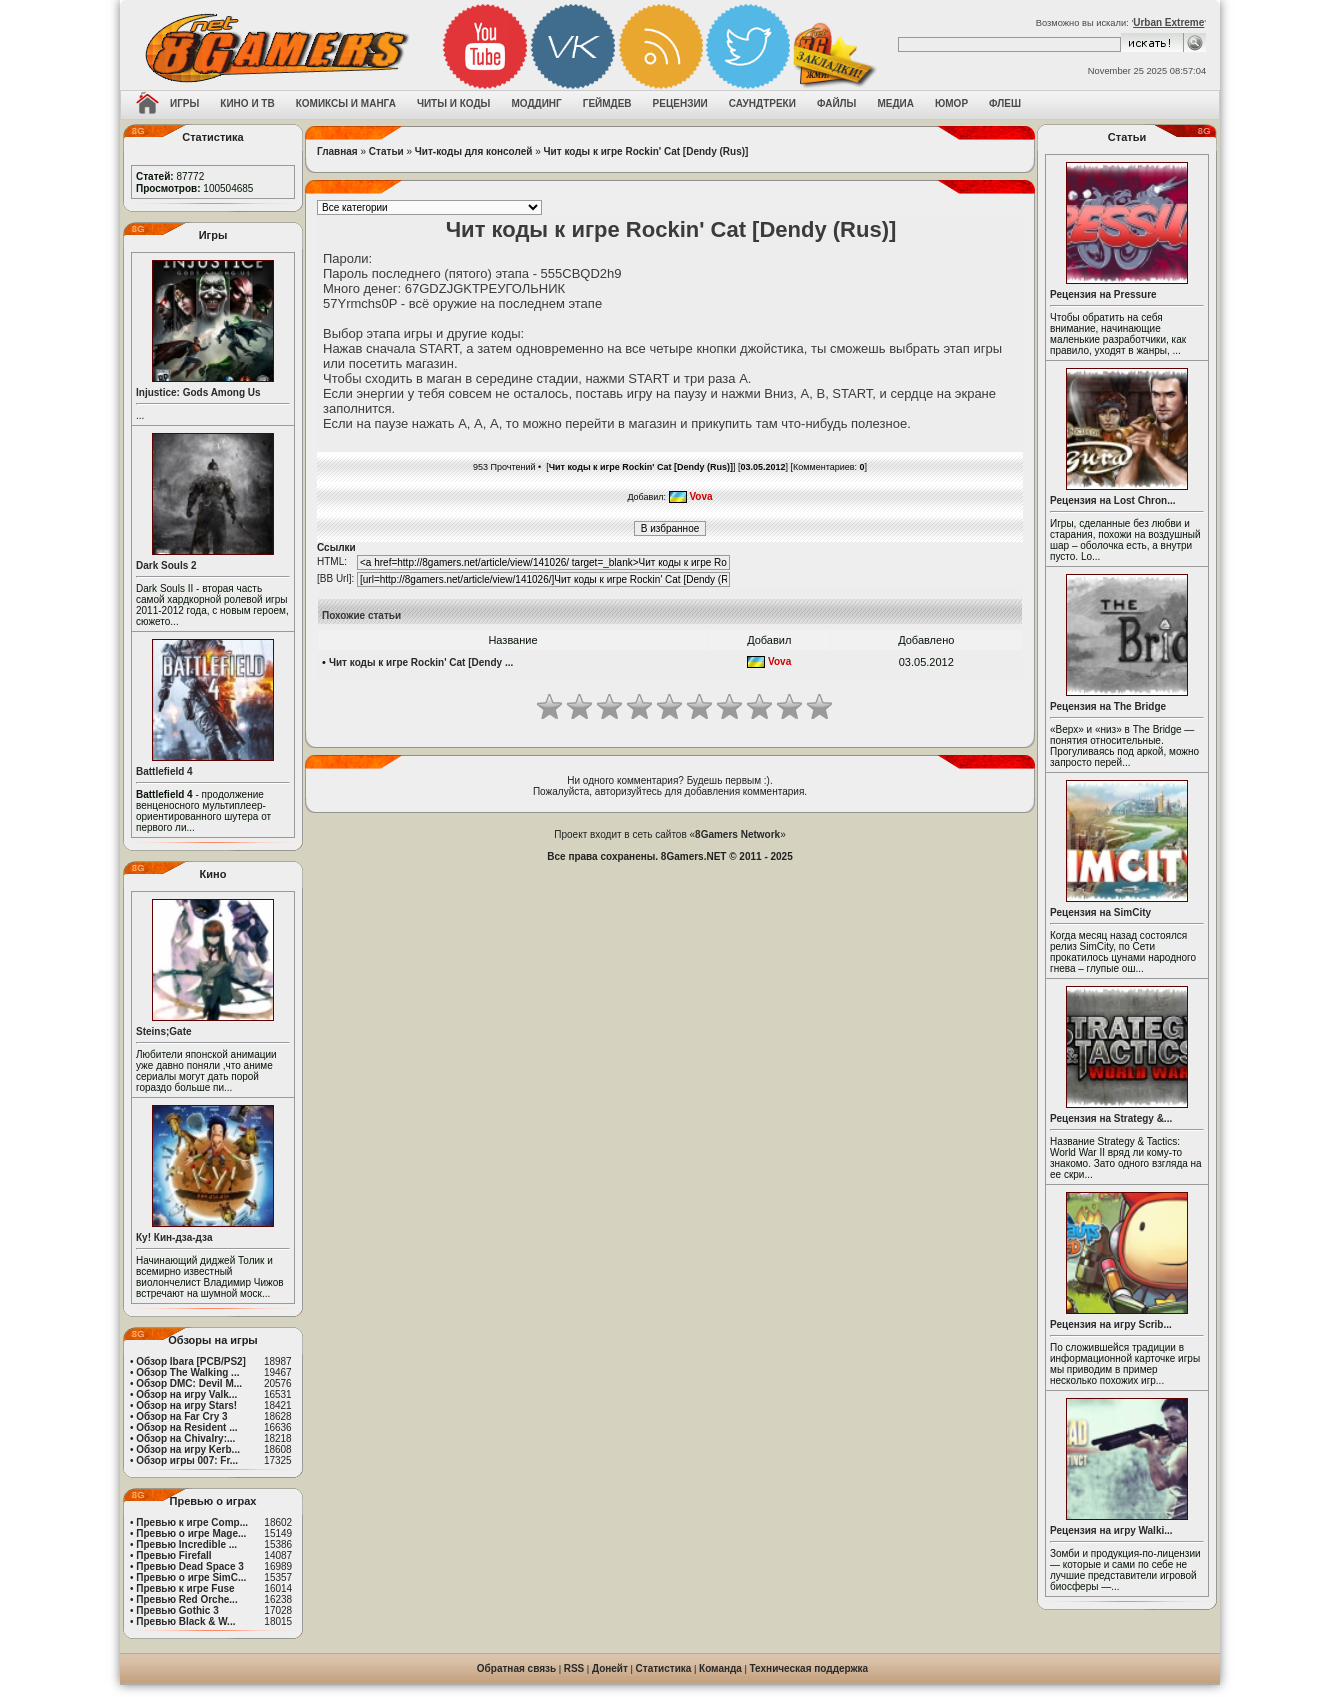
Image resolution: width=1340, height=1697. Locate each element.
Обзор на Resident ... (186, 1427)
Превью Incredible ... (186, 1544)
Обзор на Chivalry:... (185, 1438)
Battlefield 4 (164, 771)
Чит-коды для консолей (474, 151)
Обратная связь (516, 1668)
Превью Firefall (173, 1555)
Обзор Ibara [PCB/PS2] (191, 1361)
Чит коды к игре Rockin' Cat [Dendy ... (421, 662)
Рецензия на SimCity (1100, 912)
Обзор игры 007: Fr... (187, 1460)
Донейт (610, 1668)
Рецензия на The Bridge (1108, 706)
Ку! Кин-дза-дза (174, 1237)
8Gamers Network (737, 834)
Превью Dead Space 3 (190, 1566)
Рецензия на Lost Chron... (1113, 500)
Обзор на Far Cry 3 (181, 1416)
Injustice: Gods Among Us (198, 392)
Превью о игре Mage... (191, 1533)
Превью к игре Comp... (192, 1522)
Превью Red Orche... (186, 1599)
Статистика (664, 1668)
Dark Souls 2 (166, 565)
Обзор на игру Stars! (186, 1405)
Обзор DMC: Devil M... (189, 1383)
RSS (574, 1668)
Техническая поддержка (809, 1668)
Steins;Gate (164, 1031)
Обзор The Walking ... (187, 1372)
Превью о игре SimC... (191, 1577)
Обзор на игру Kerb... (188, 1449)
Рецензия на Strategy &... (1111, 1118)
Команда (720, 1668)
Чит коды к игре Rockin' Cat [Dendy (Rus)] (646, 151)
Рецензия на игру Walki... (1111, 1530)
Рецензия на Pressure (1103, 294)
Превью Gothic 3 (177, 1610)
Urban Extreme (1168, 22)
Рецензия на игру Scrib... (1111, 1324)
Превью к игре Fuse (185, 1588)
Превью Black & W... (185, 1621)
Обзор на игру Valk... (186, 1394)
